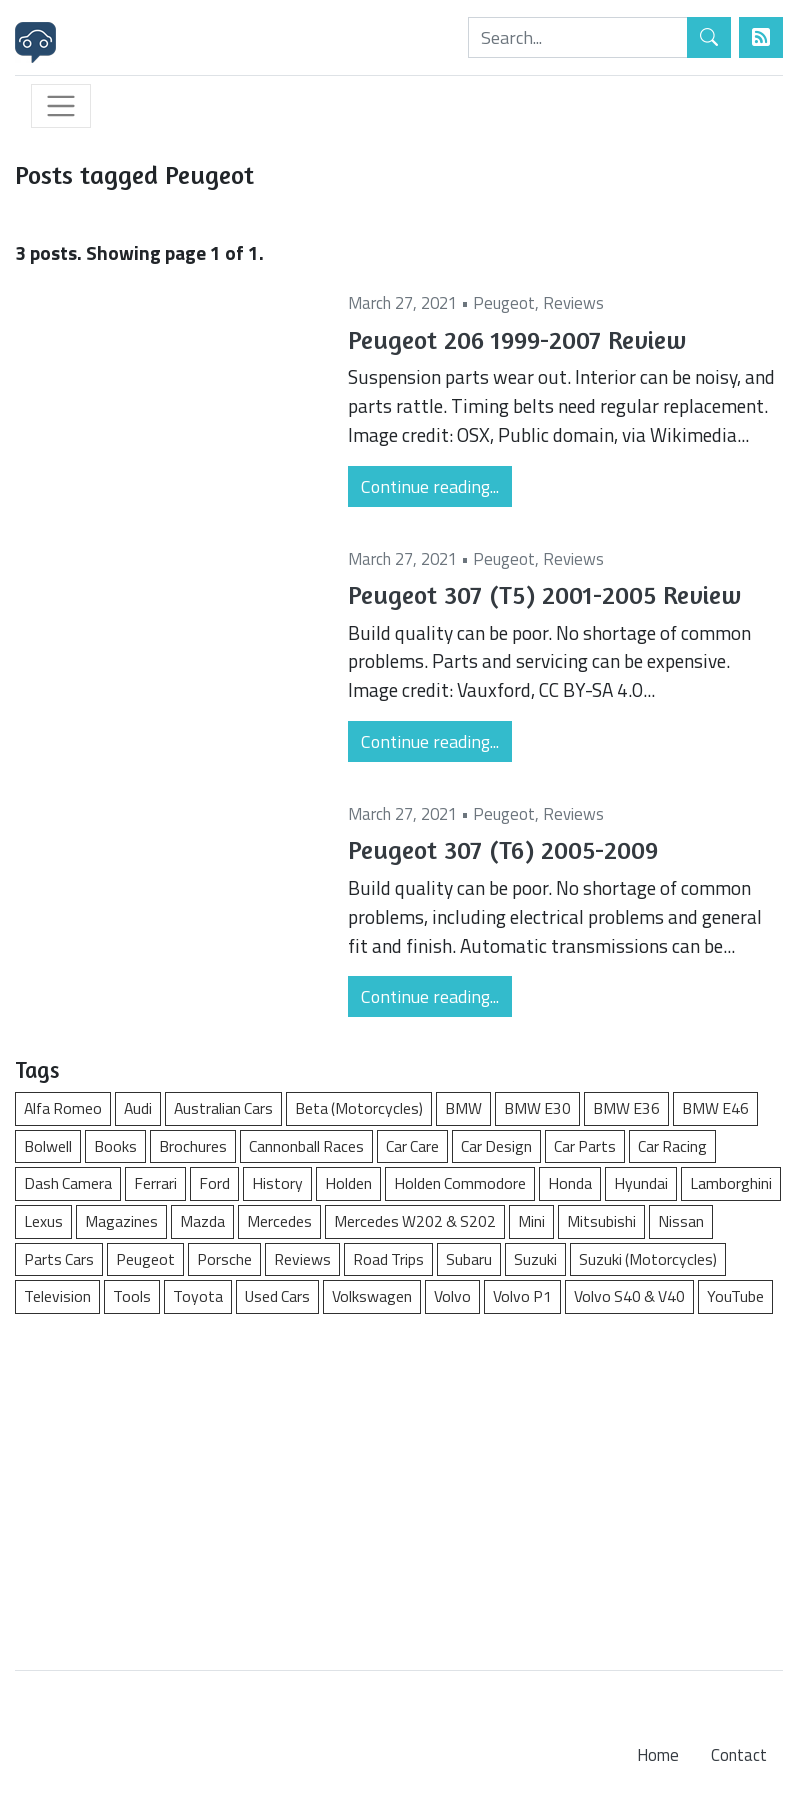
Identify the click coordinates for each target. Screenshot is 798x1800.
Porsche (224, 1259)
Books (115, 1146)
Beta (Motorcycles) (359, 1108)
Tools (132, 1296)
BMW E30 (537, 1108)
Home (658, 1755)
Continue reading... (430, 486)
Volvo (452, 1296)
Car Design (496, 1146)
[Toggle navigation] (61, 106)
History (277, 1183)
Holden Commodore (460, 1183)
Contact (739, 1755)
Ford (214, 1183)
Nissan (681, 1221)
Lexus (43, 1221)
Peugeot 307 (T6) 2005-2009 (503, 849)
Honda (570, 1183)
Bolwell (48, 1146)
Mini (531, 1221)
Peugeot (504, 303)
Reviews (573, 303)
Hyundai (641, 1183)
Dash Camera (68, 1183)
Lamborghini (731, 1183)
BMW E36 (626, 1108)
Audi (138, 1108)
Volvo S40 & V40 (629, 1296)
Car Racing (672, 1146)
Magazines (121, 1221)
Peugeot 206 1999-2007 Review (517, 339)
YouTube (735, 1296)
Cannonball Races (306, 1146)
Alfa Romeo (63, 1108)
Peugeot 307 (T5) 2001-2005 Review (544, 594)
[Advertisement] (399, 1482)
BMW (463, 1108)
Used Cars (277, 1296)
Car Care (412, 1146)
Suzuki (535, 1259)
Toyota (198, 1296)
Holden (348, 1183)
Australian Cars (223, 1108)
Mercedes (279, 1221)
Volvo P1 (522, 1296)
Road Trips (388, 1259)
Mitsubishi (601, 1221)
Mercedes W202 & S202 (415, 1221)
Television (57, 1296)
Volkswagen (372, 1296)
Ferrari (155, 1183)
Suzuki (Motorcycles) (648, 1259)
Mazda (202, 1221)
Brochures (193, 1146)
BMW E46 (715, 1108)
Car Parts (585, 1146)
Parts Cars (59, 1259)
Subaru (469, 1259)
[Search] (578, 37)
